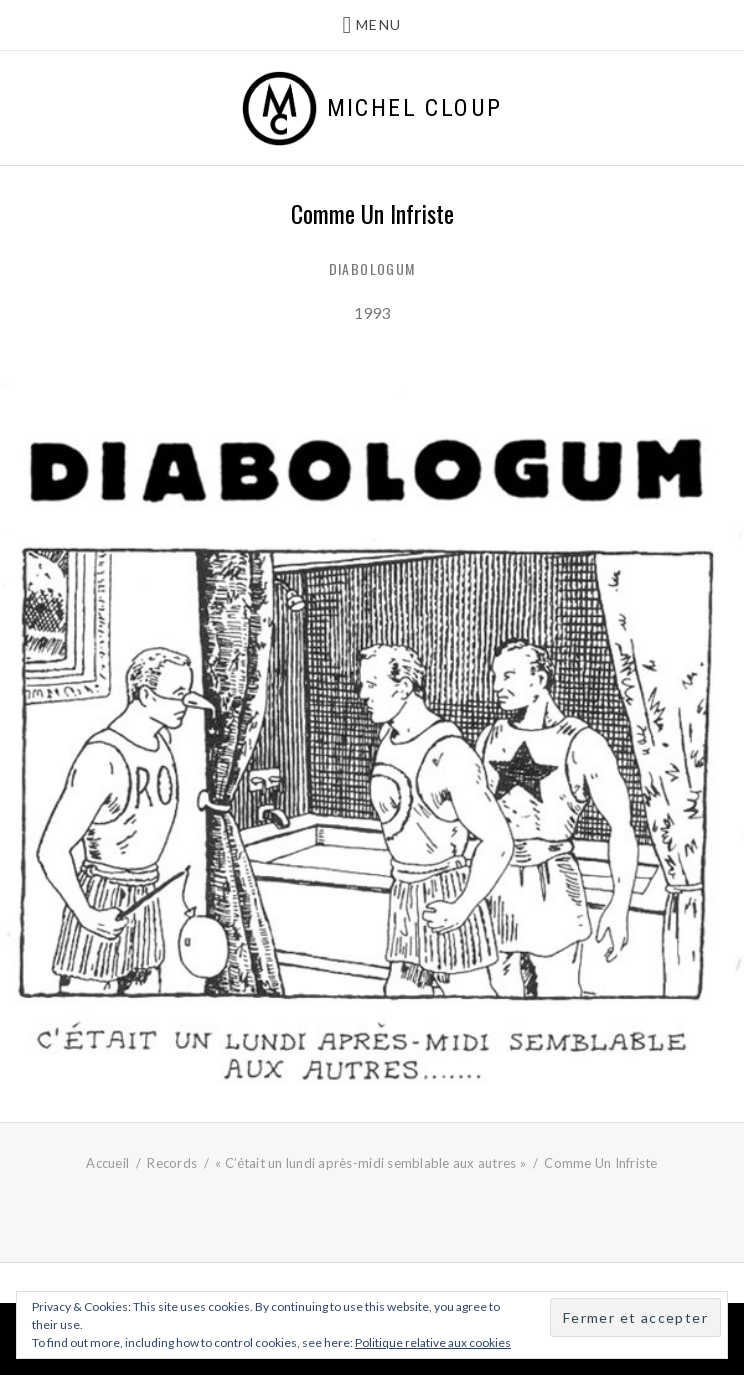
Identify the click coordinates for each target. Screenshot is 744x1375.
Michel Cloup (415, 108)
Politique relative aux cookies (433, 1342)
